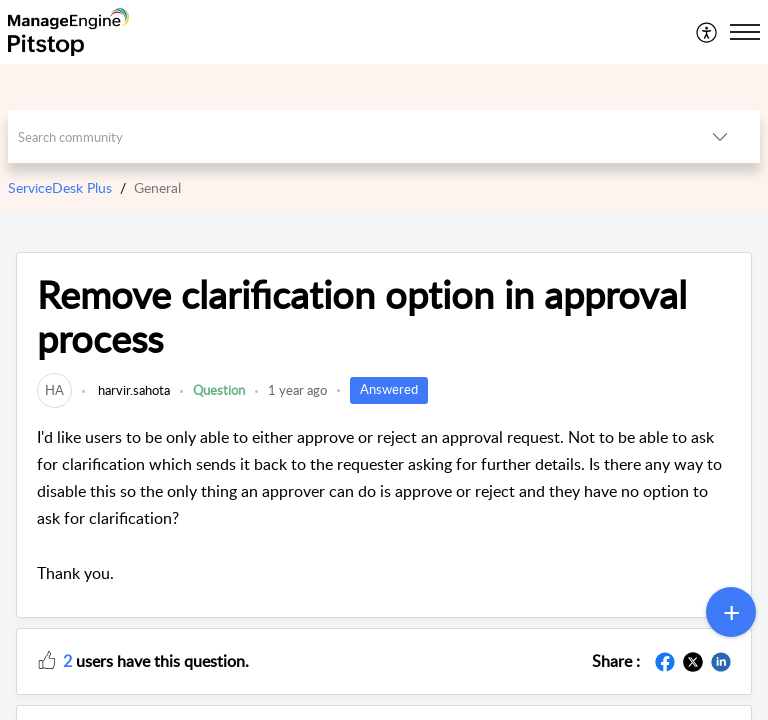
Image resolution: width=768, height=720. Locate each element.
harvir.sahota (132, 390)
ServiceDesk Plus (60, 187)
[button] (707, 32)
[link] (54, 390)
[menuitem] (707, 32)
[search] (344, 136)
